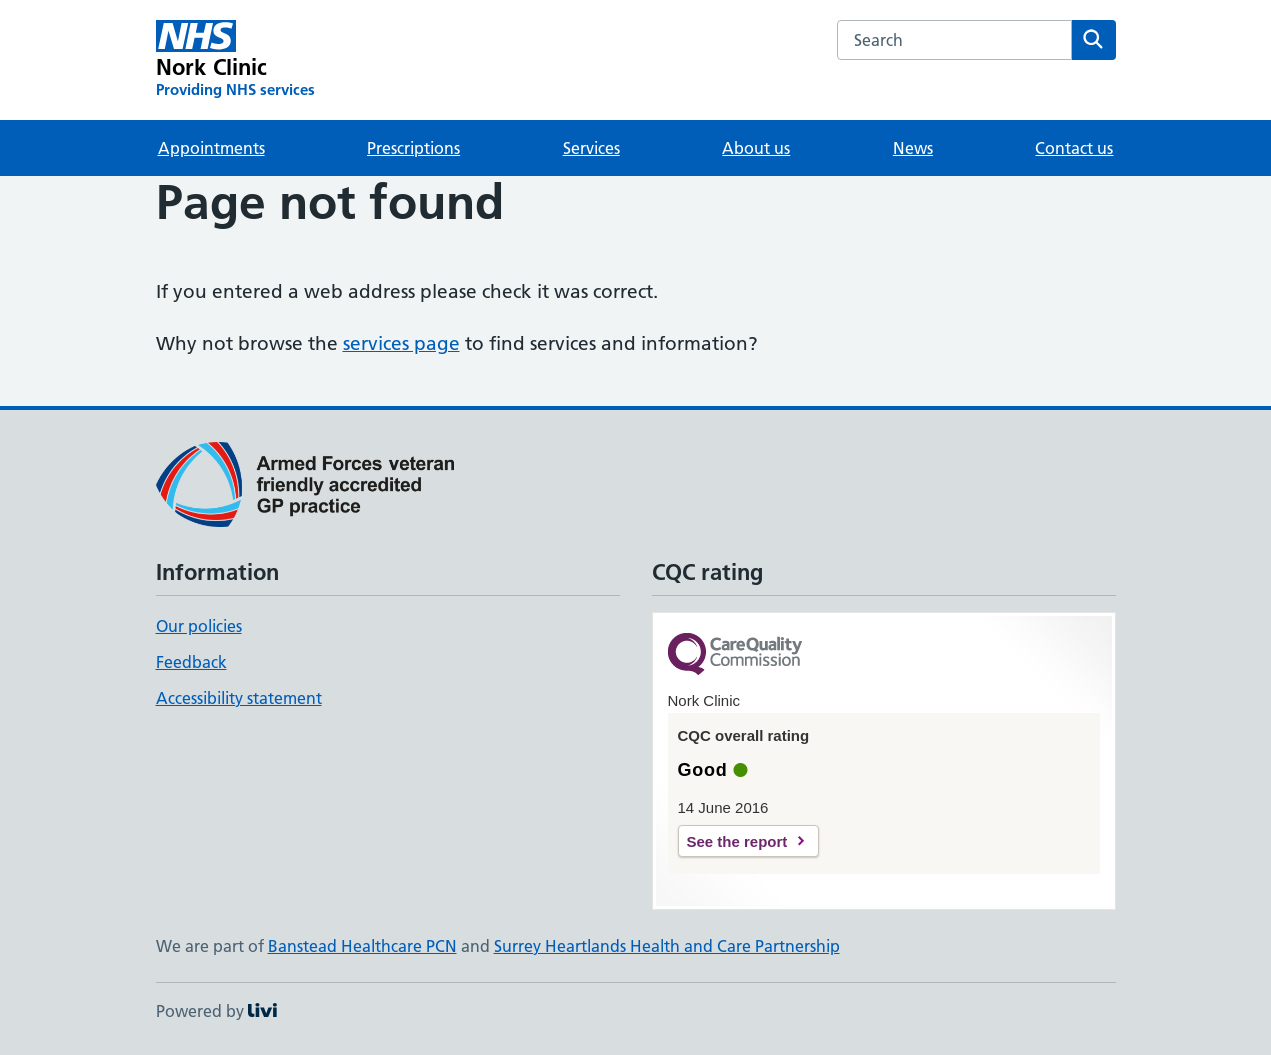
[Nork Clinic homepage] (235, 60)
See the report (737, 841)
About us (756, 148)
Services (591, 148)
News (913, 148)
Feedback (191, 662)
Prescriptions (413, 148)
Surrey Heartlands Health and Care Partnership (667, 946)
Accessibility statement (239, 698)
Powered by (216, 1011)
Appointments (211, 148)
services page (401, 343)
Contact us (1074, 148)
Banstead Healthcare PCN (362, 946)
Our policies (199, 626)
